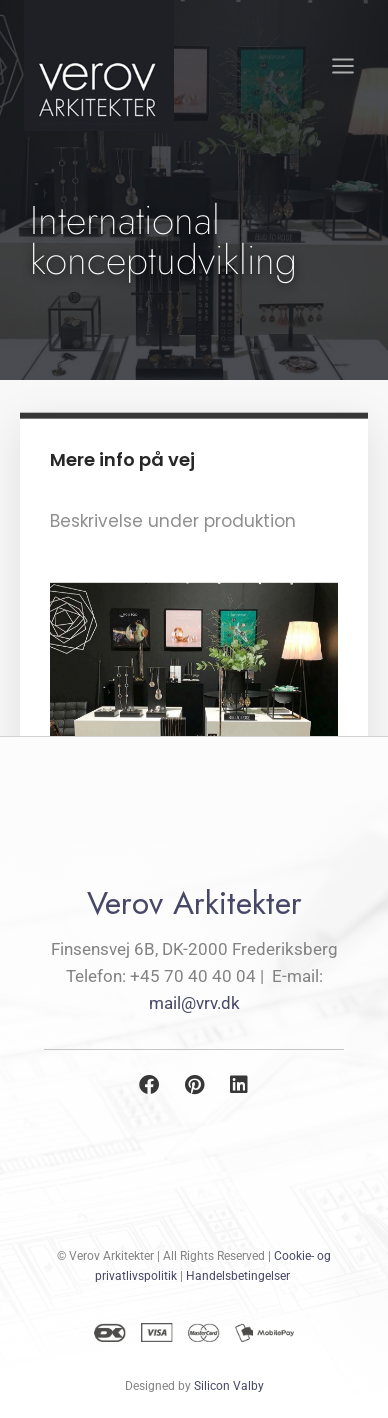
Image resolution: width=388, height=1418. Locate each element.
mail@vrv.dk (194, 1003)
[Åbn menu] (342, 65)
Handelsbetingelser (238, 1276)
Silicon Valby (229, 1386)
